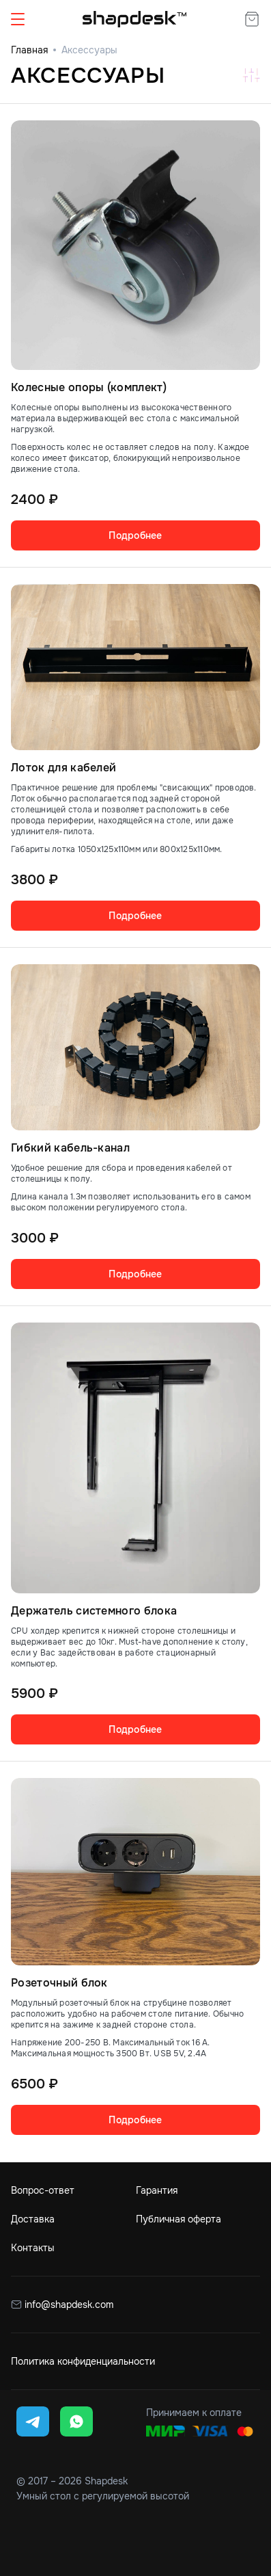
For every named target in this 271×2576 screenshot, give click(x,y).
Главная (29, 50)
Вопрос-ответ (42, 2190)
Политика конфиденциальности (83, 2361)
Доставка (33, 2219)
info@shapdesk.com (67, 2304)
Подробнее (135, 535)
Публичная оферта (178, 2219)
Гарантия (156, 2190)
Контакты (33, 2248)
